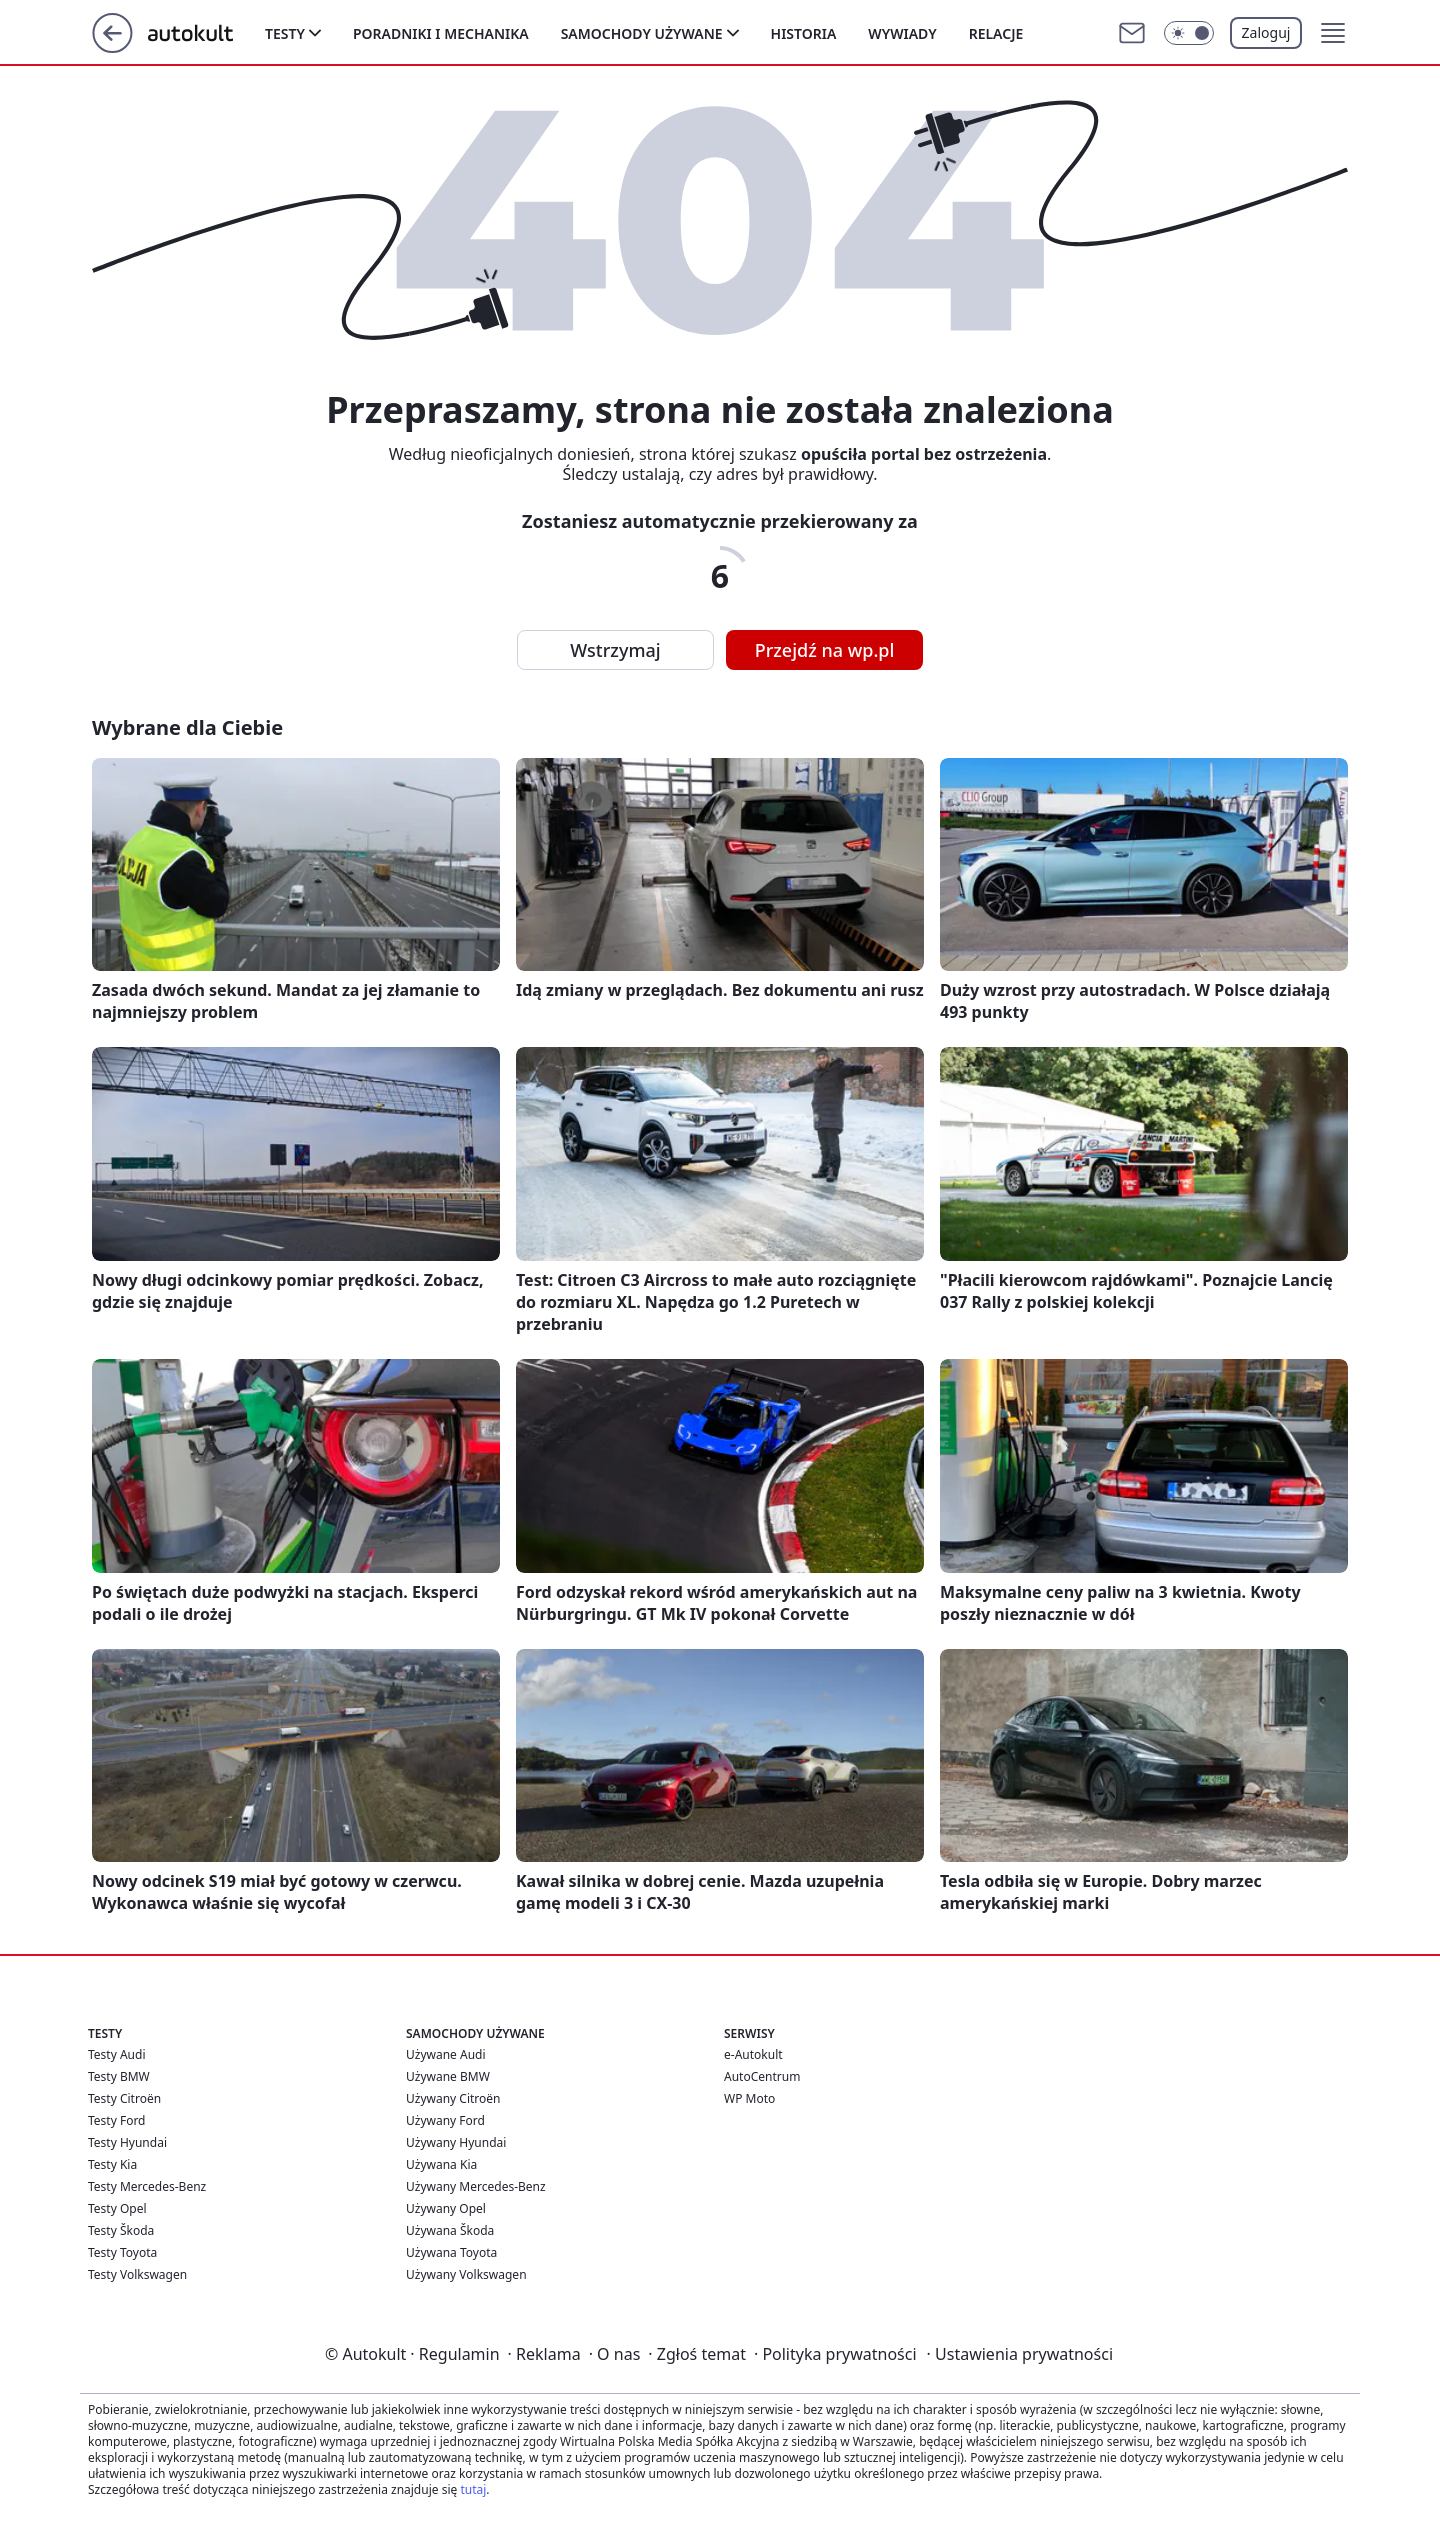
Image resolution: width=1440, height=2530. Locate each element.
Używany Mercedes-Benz (476, 2186)
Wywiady (902, 33)
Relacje (996, 33)
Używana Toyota (451, 2252)
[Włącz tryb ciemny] (1189, 33)
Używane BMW (448, 2076)
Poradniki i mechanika (441, 33)
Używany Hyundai (456, 2142)
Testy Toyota (122, 2252)
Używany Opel (446, 2208)
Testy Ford (117, 2120)
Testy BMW (119, 2076)
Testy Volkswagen (137, 2274)
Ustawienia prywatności (1020, 2354)
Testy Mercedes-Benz (147, 2186)
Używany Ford (445, 2120)
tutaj (473, 2489)
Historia (804, 33)
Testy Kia (112, 2164)
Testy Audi (116, 2054)
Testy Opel (117, 2208)
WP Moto (749, 2098)
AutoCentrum (762, 2076)
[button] (1333, 33)
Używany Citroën (453, 2098)
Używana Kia (441, 2164)
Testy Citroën (124, 2098)
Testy (285, 33)
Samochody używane (642, 33)
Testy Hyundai (127, 2142)
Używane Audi (446, 2054)
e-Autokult (753, 2054)
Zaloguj (1266, 32)
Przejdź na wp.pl (825, 650)
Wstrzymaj (615, 650)
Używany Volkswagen (466, 2274)
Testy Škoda (121, 2230)
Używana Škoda (450, 2230)
